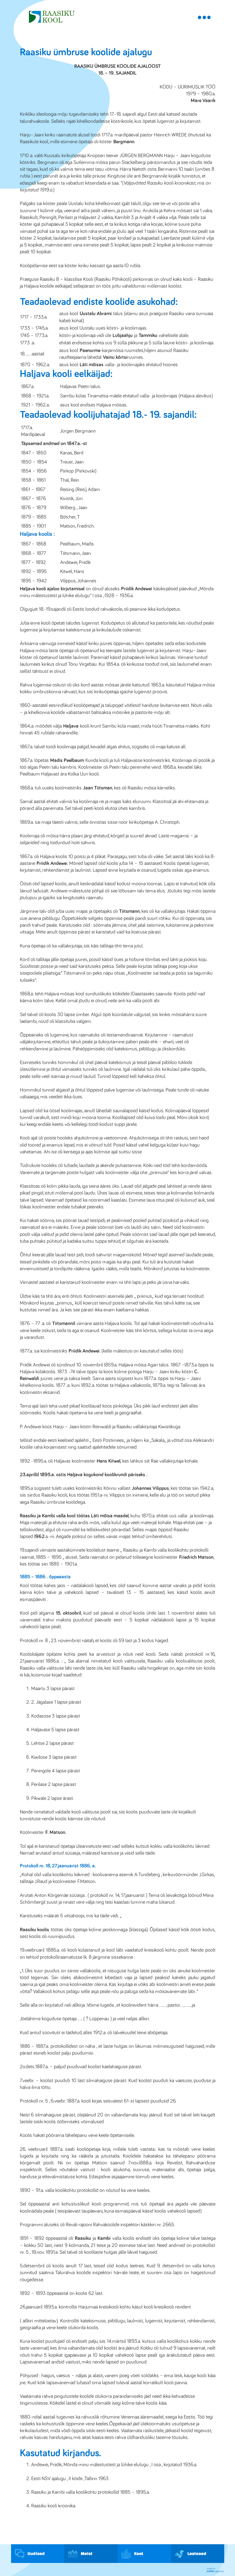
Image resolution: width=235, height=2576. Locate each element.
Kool (132, 2553)
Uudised (30, 2553)
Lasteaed (190, 2553)
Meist (80, 2553)
